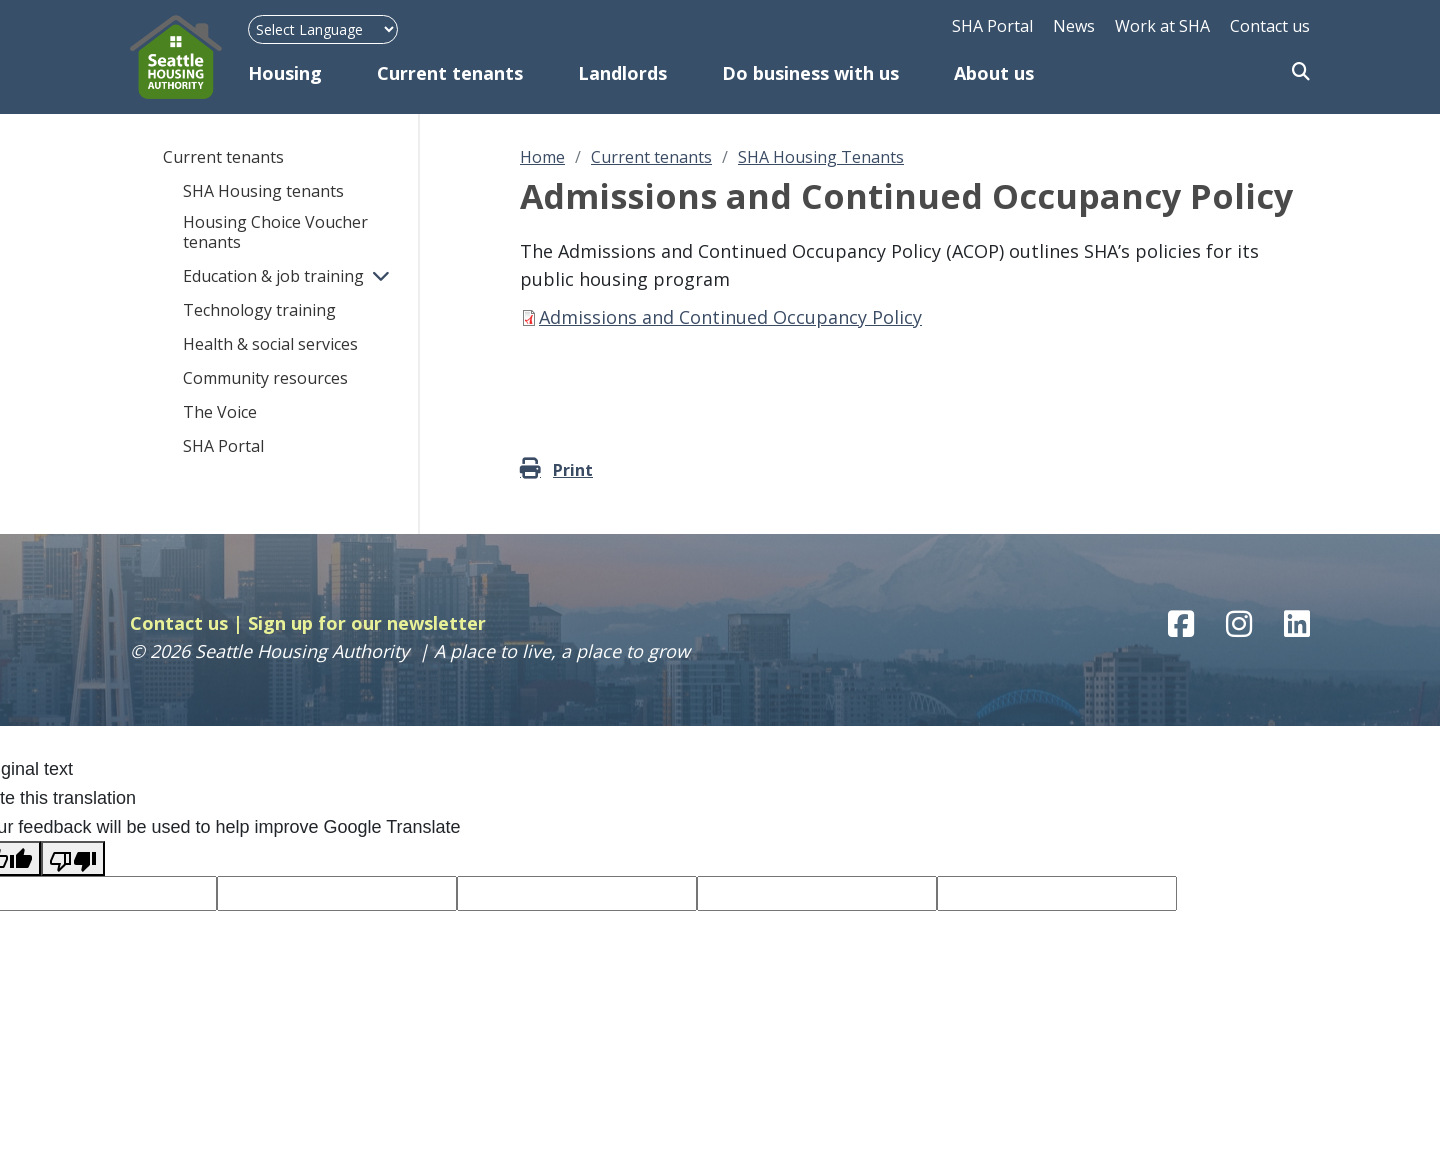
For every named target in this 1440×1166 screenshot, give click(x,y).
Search (1301, 73)
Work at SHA (1162, 26)
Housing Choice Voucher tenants (275, 232)
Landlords (622, 73)
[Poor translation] (73, 858)
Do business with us (810, 73)
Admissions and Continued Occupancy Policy (730, 317)
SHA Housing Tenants (821, 157)
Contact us (1270, 26)
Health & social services (270, 344)
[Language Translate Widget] (323, 29)
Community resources (265, 378)
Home (542, 157)
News (1074, 26)
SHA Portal (992, 26)
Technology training (259, 310)
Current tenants (450, 73)
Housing (285, 73)
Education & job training (273, 276)
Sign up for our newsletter (367, 623)
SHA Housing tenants (263, 191)
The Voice (220, 412)
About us (994, 73)
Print (573, 470)
